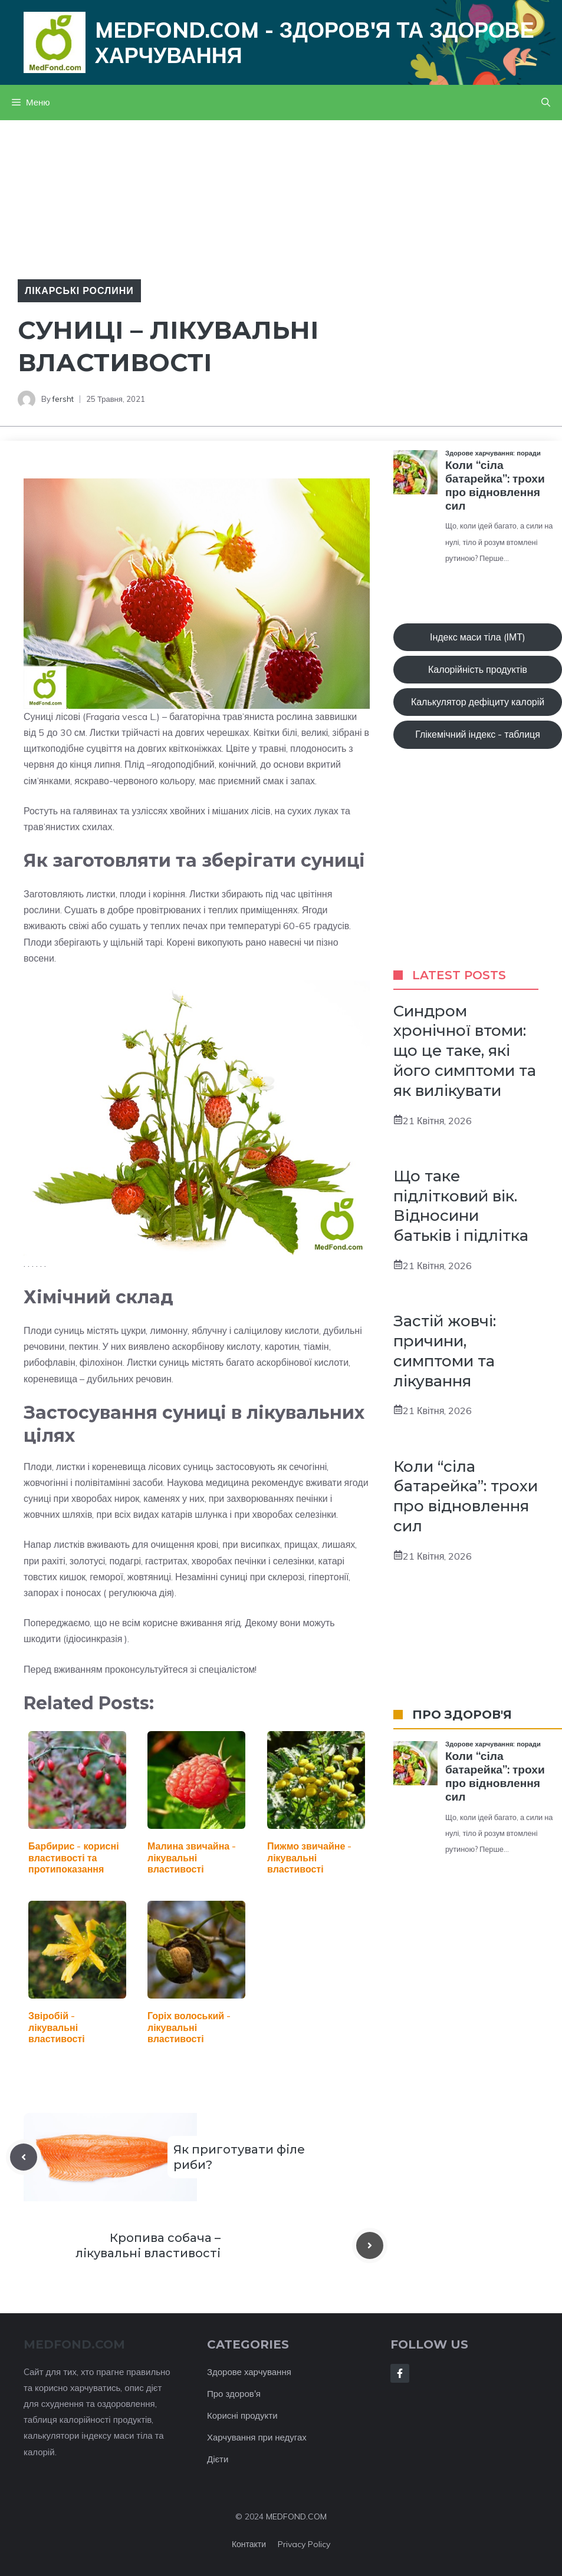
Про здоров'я (234, 2393)
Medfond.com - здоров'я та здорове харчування (314, 42)
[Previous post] (23, 2157)
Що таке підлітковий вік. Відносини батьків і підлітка (460, 1206)
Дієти (217, 2459)
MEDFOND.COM (296, 2516)
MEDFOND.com (74, 2344)
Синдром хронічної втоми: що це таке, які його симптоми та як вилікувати (464, 1051)
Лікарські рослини (79, 290)
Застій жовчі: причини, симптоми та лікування (444, 1351)
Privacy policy (304, 2544)
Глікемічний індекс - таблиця (477, 734)
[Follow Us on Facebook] (399, 2373)
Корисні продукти (242, 2415)
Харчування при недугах (257, 2437)
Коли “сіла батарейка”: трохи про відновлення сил (465, 1496)
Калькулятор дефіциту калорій (477, 702)
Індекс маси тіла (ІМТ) (477, 637)
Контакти (249, 2544)
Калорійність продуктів (477, 669)
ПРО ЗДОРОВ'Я (462, 1715)
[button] (546, 102)
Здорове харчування (249, 2371)
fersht (63, 399)
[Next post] (369, 2245)
